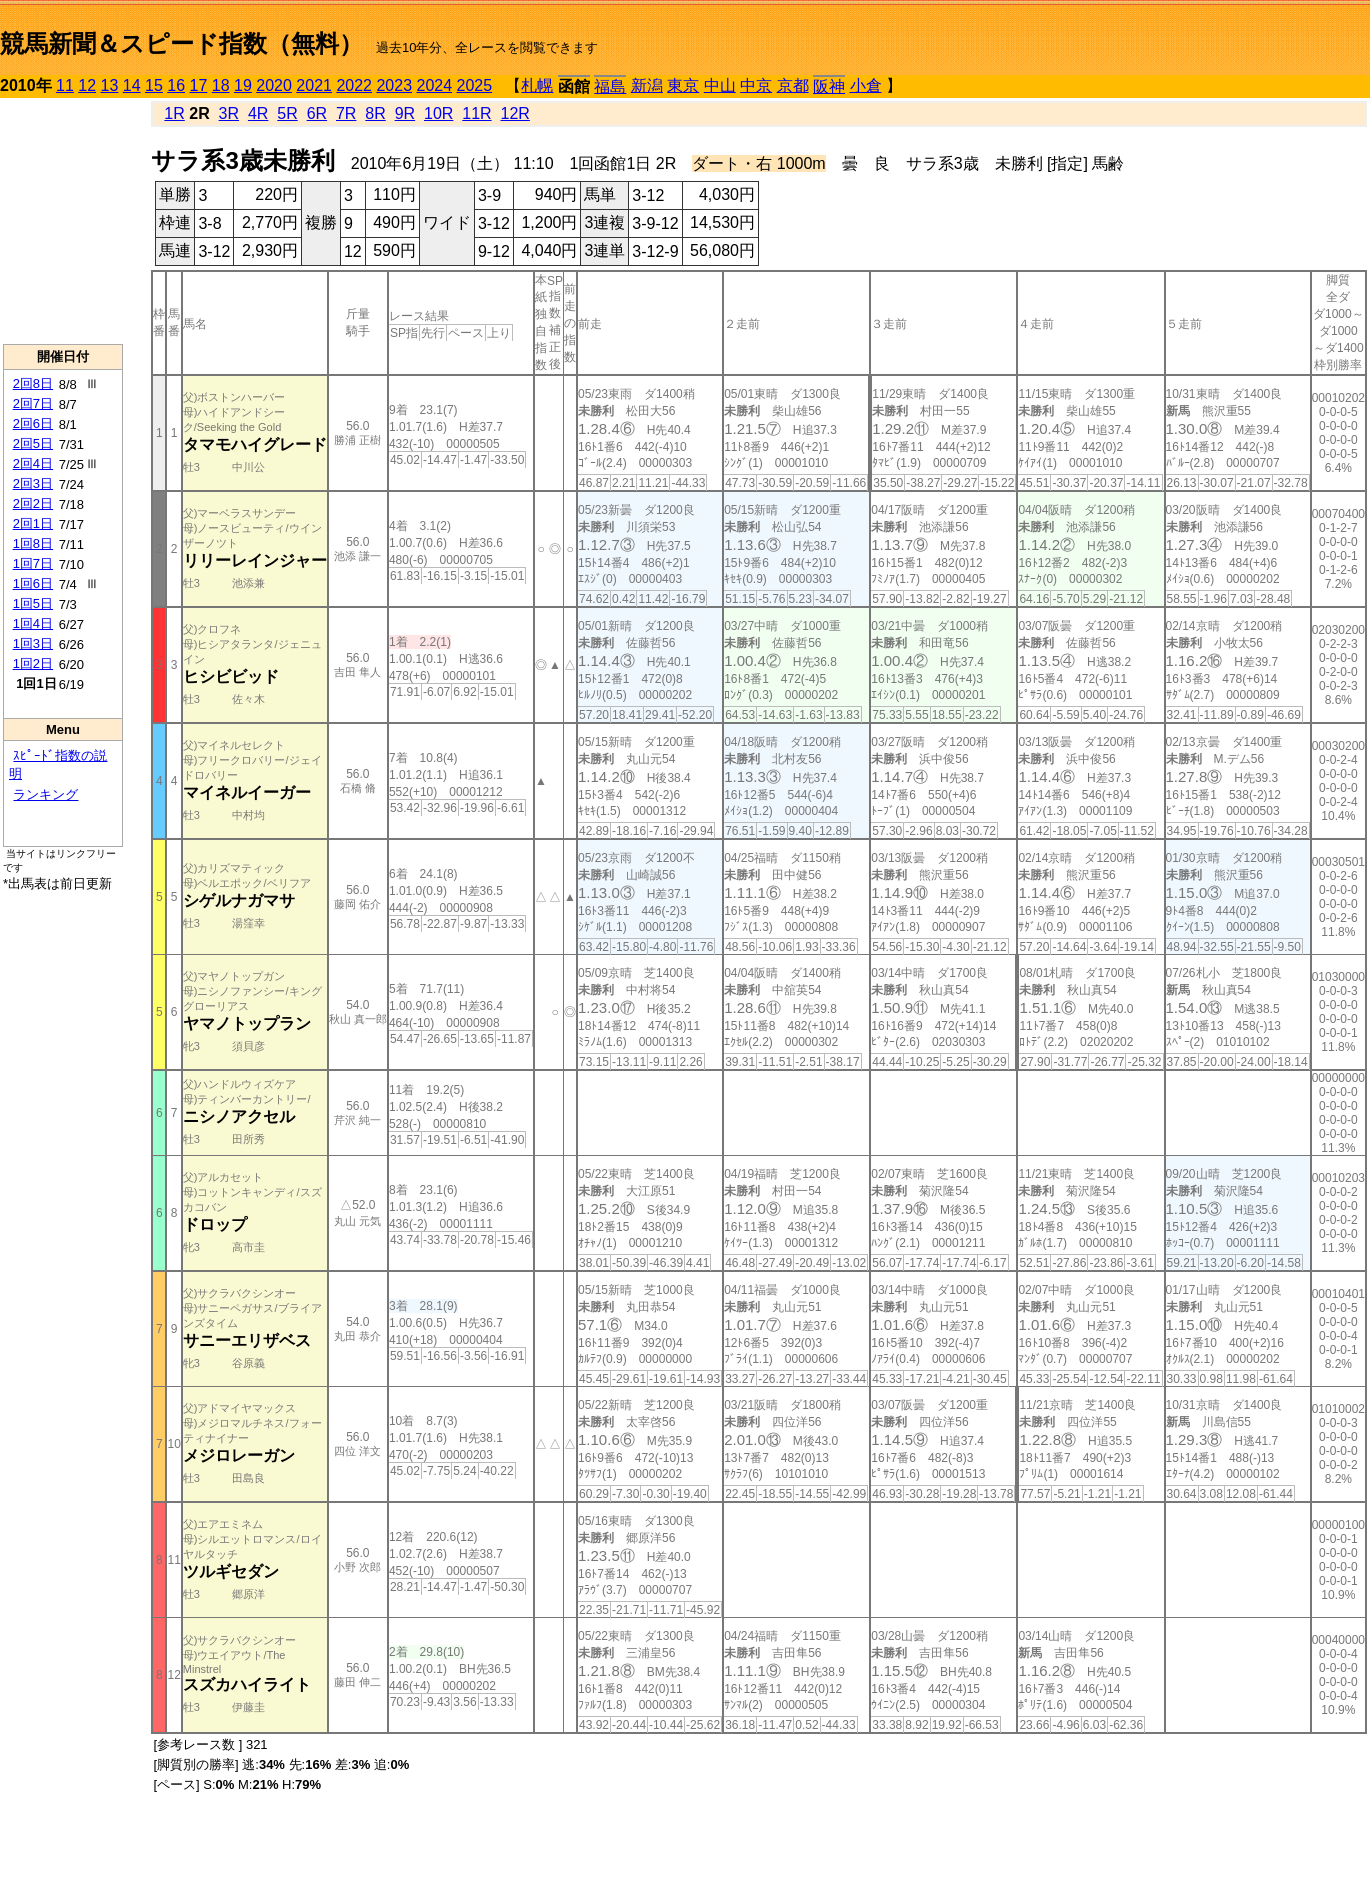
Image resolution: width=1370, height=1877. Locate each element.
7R (346, 113)
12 (87, 85)
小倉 (866, 85)
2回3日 (33, 483)
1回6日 (33, 583)
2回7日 (33, 403)
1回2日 (33, 663)
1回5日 (33, 603)
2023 (394, 85)
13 (110, 85)
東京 (683, 85)
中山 (720, 85)
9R (405, 113)
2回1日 (33, 523)
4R (258, 113)
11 (65, 85)
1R (174, 113)
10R (438, 113)
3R (229, 113)
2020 (274, 85)
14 (132, 85)
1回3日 (33, 643)
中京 (756, 85)
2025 (475, 85)
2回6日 (33, 423)
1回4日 (33, 623)
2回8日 (33, 383)
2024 (434, 85)
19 (243, 85)
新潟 (647, 85)
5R (287, 113)
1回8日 (33, 543)
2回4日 (33, 463)
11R (476, 113)
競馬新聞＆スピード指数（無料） (181, 43)
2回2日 (33, 503)
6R (317, 113)
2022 (354, 85)
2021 (314, 85)
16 (176, 85)
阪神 (829, 86)
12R (515, 113)
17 (199, 85)
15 (154, 85)
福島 (610, 86)
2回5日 (33, 443)
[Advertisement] (63, 221)
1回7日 (33, 563)
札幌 (537, 85)
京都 (793, 85)
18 (221, 85)
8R (375, 113)
